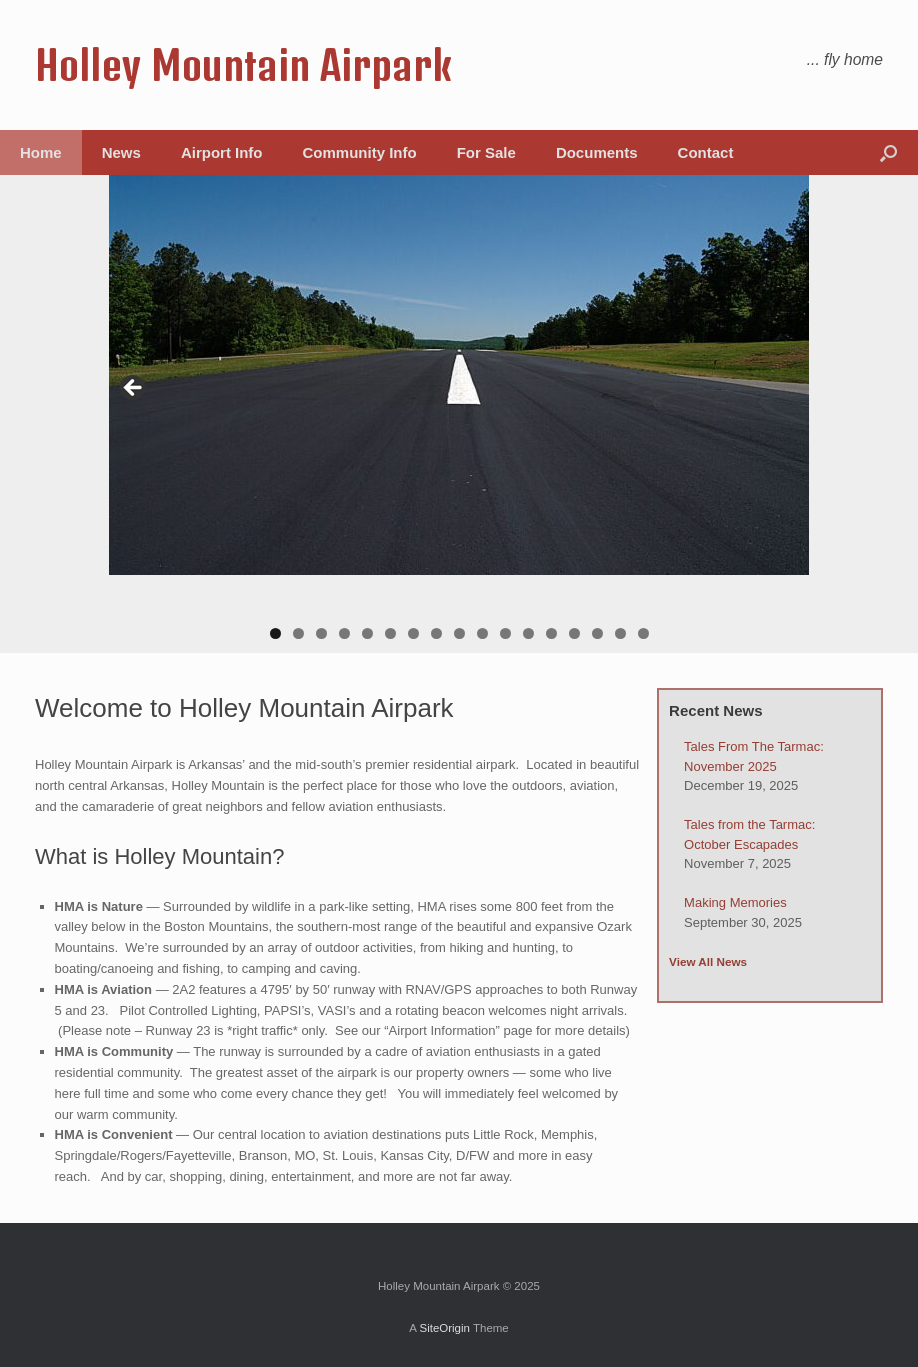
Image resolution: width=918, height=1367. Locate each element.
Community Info (360, 152)
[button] (888, 152)
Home (41, 152)
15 (597, 633)
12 (528, 633)
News (121, 152)
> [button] (784, 389)
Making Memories (735, 902)
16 (620, 633)
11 (505, 633)
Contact (706, 152)
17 (643, 633)
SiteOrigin (444, 1328)
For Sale (486, 152)
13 (551, 633)
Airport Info (222, 152)
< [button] (134, 389)
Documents (597, 152)
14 (574, 633)
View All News (708, 961)
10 (482, 633)
